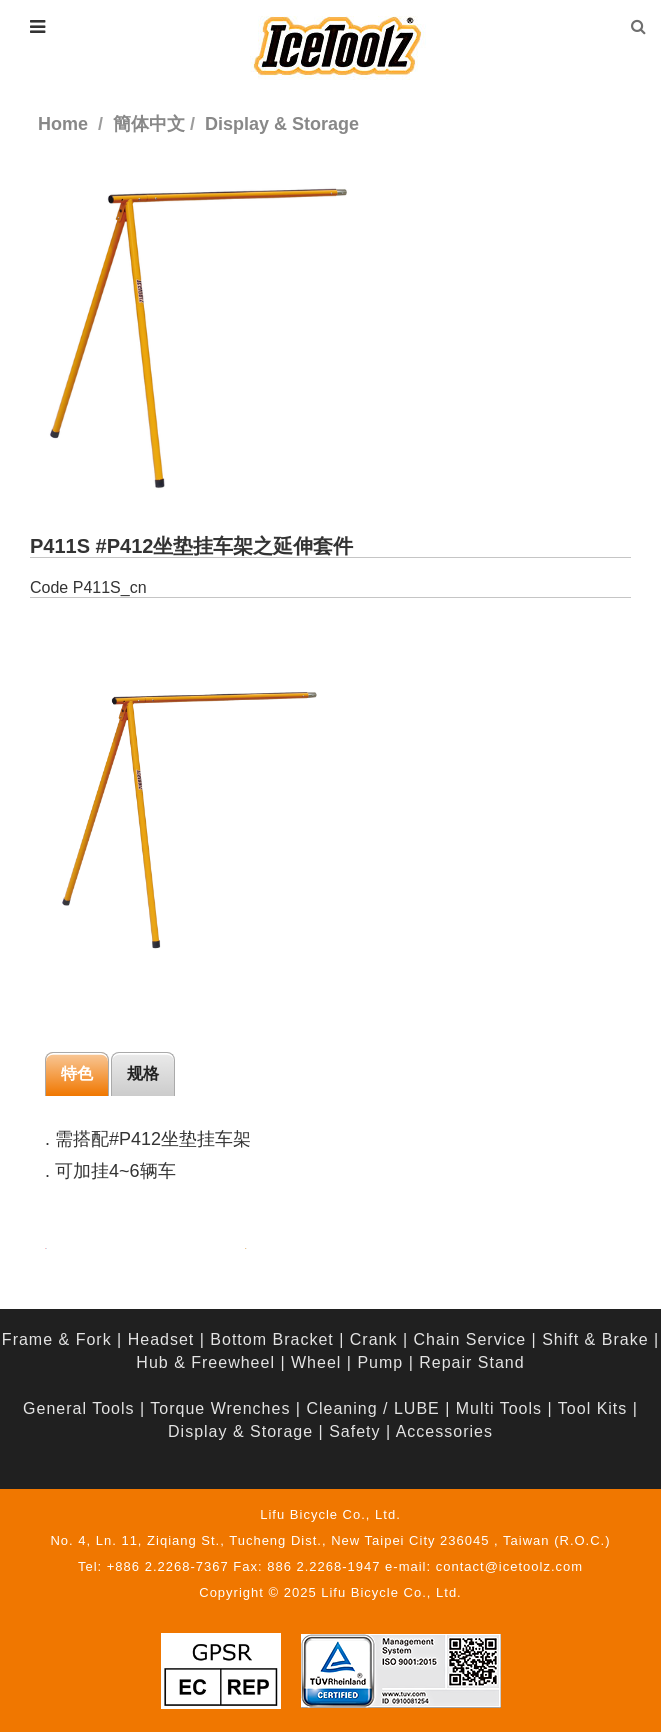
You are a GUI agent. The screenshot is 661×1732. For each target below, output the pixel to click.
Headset (161, 1339)
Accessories (444, 1431)
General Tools (78, 1408)
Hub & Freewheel (205, 1362)
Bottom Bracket (271, 1339)
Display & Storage (240, 1431)
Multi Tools (499, 1408)
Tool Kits (592, 1408)
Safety (354, 1431)
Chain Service (470, 1339)
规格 (143, 1073)
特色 (77, 1073)
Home (63, 124)
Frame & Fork (57, 1339)
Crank (374, 1339)
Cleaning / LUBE (372, 1408)
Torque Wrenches (220, 1408)
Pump (380, 1362)
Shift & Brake (595, 1339)
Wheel (316, 1362)
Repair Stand (471, 1362)
